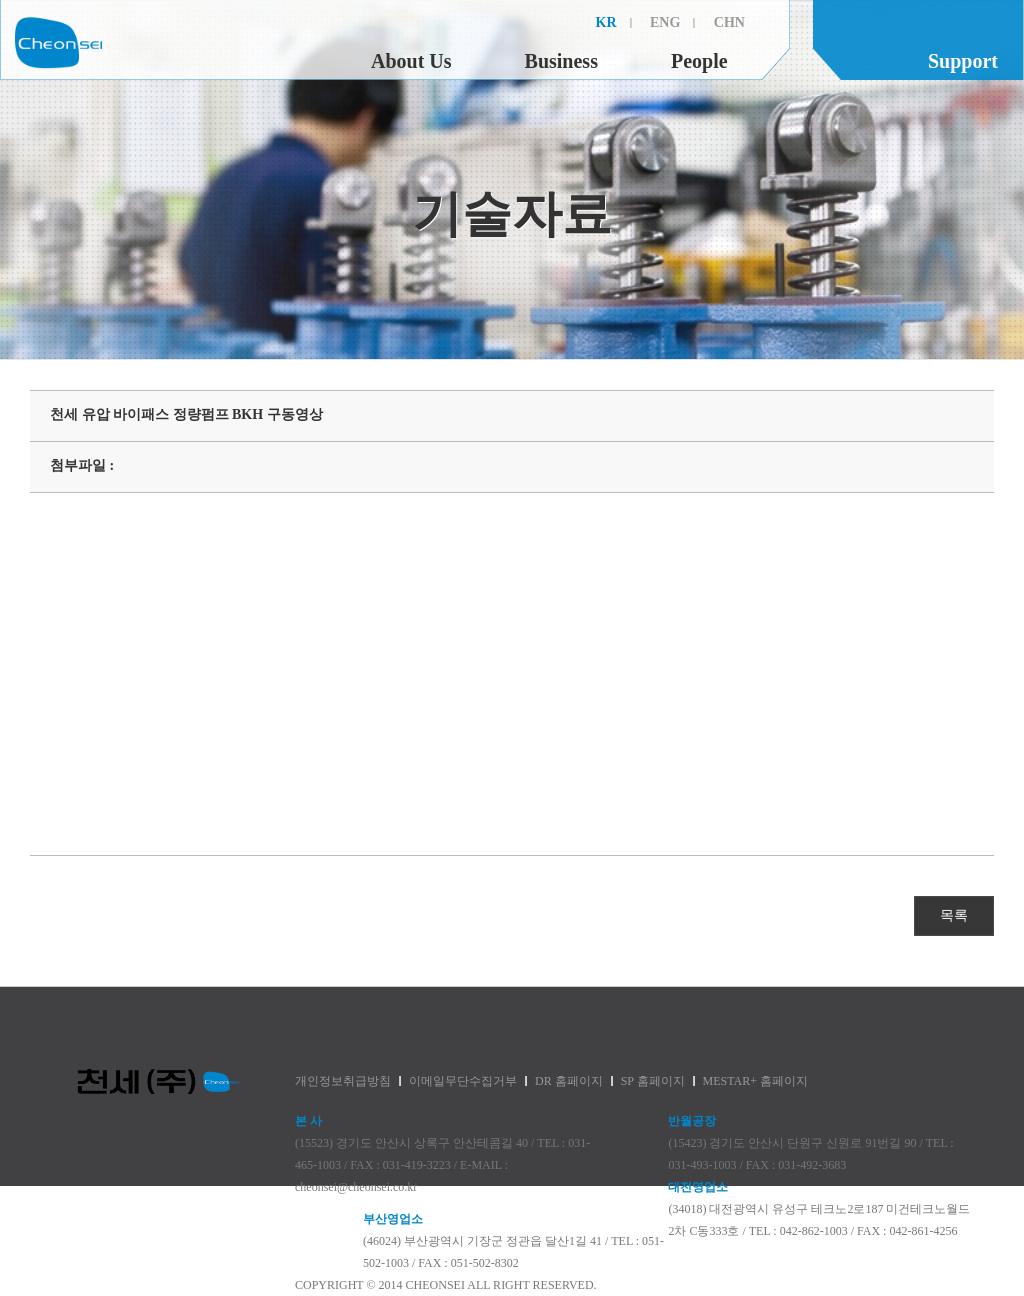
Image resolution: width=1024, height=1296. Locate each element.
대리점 (977, 215)
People (699, 61)
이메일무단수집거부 (463, 1081)
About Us (411, 61)
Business (561, 61)
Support (963, 61)
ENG (665, 22)
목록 (954, 915)
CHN (729, 22)
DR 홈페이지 (569, 1081)
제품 (47, 215)
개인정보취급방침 (343, 1081)
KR (606, 22)
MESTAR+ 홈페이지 (755, 1081)
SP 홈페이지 (653, 1081)
